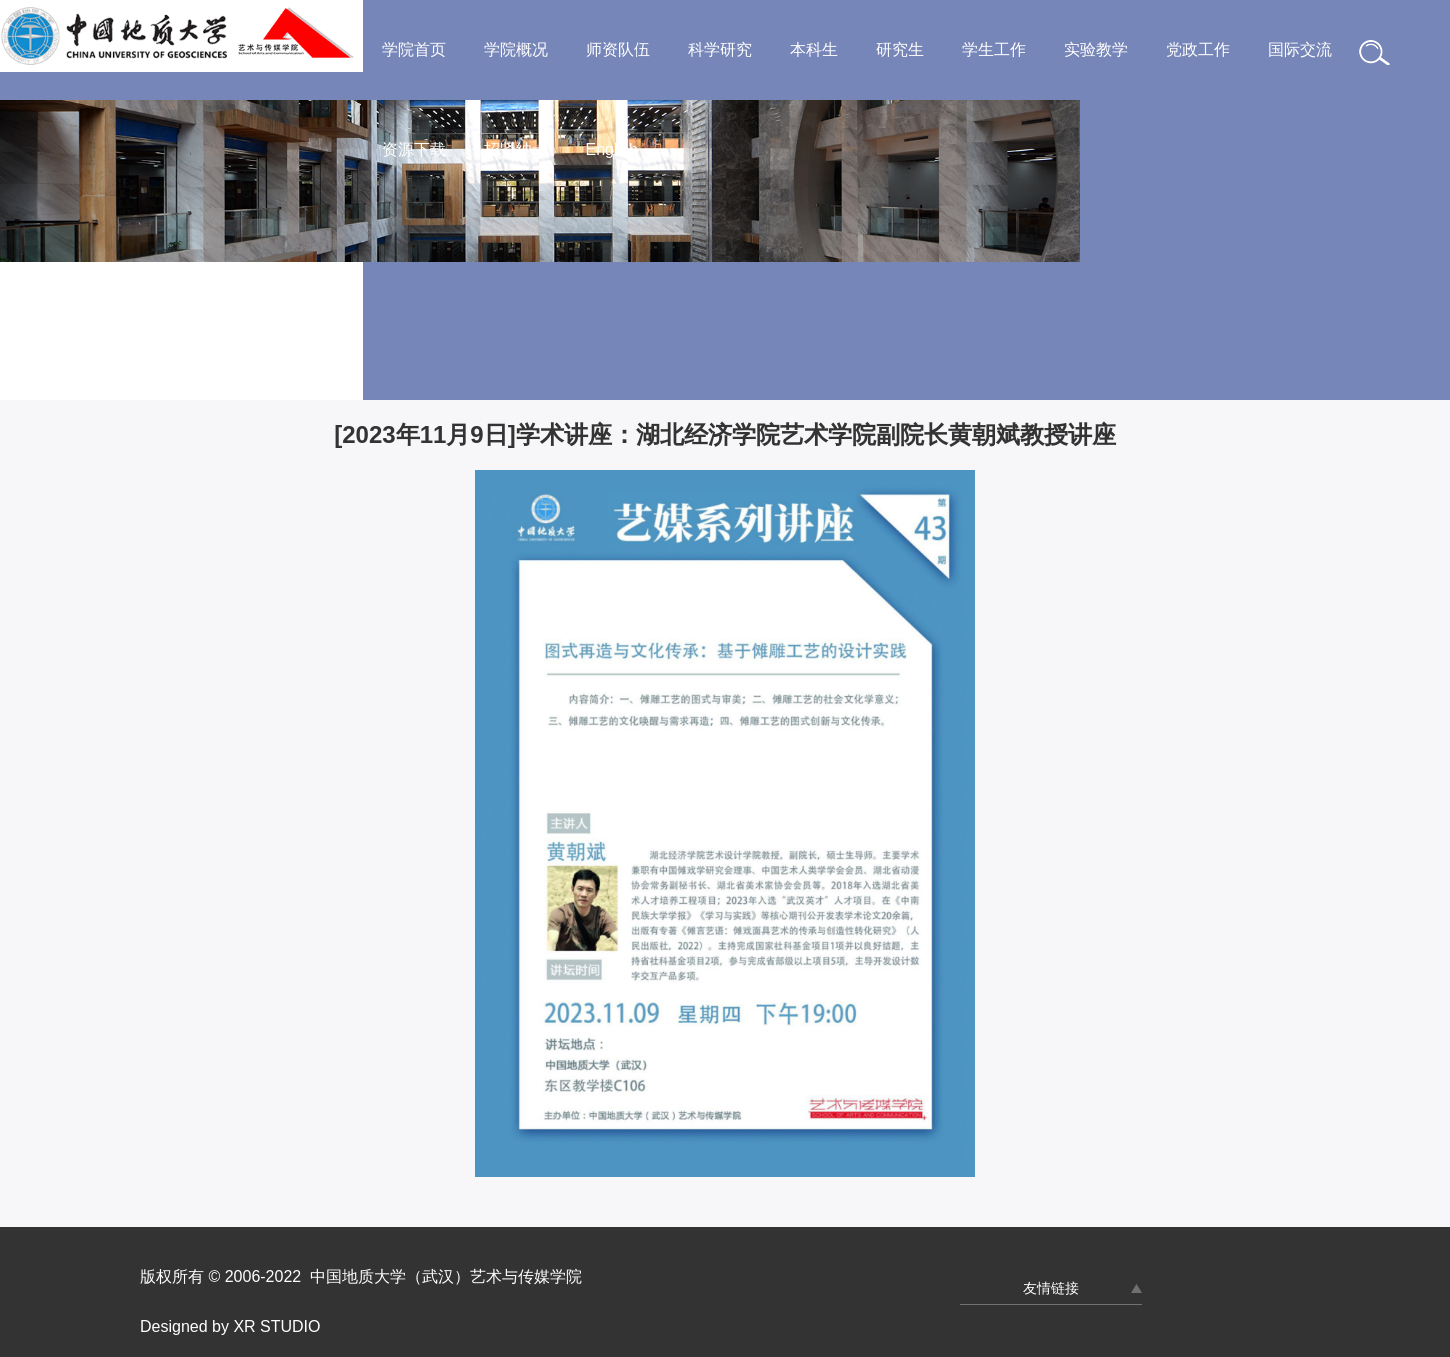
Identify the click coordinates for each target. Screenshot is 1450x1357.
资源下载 (414, 149)
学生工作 (994, 49)
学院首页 (414, 49)
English (612, 149)
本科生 (814, 49)
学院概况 (516, 49)
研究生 (900, 49)
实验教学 (1096, 49)
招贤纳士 (516, 149)
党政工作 (1198, 49)
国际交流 (1300, 49)
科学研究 (720, 49)
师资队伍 (618, 49)
